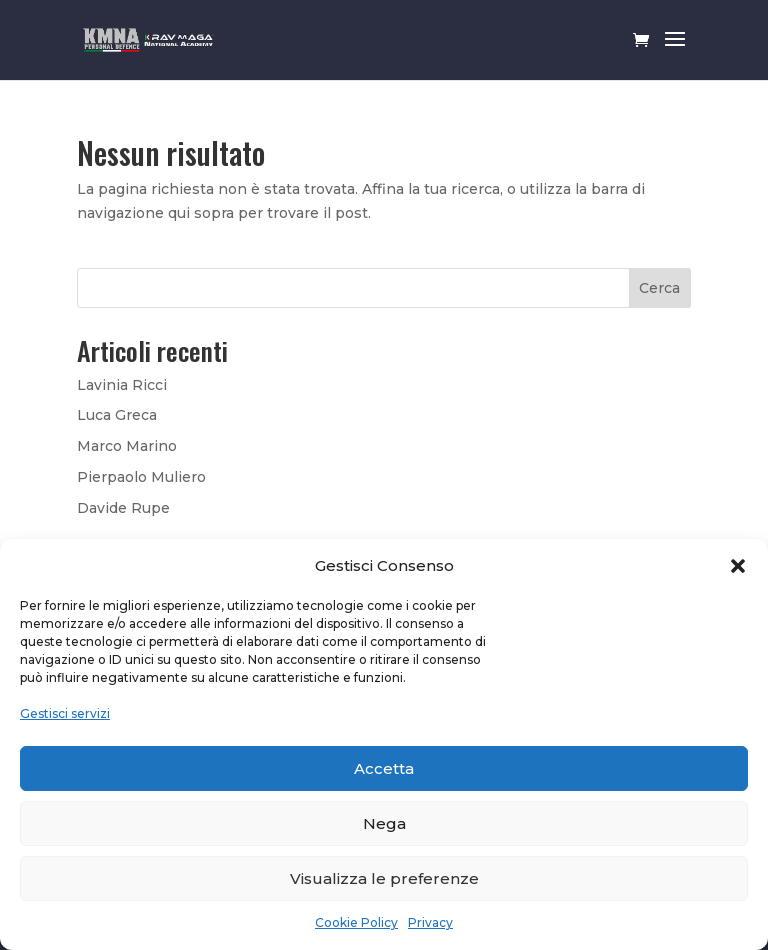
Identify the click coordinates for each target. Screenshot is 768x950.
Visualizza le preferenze (384, 878)
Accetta (384, 768)
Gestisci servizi (65, 713)
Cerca (659, 288)
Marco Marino (127, 446)
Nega (384, 823)
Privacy (430, 922)
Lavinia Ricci (122, 385)
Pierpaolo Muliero (141, 477)
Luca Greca (117, 415)
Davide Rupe (123, 508)
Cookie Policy (356, 922)
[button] (738, 566)
